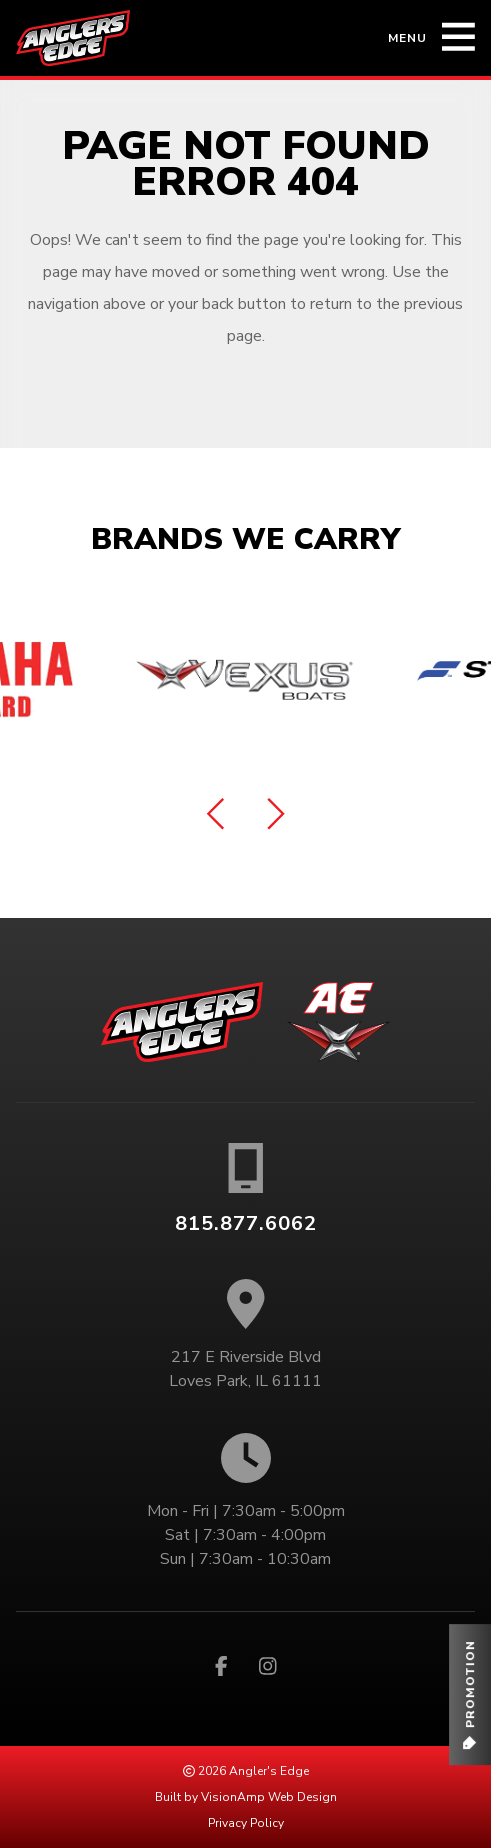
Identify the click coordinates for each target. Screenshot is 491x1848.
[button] (470, 1694)
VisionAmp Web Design (269, 1797)
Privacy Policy (246, 1823)
